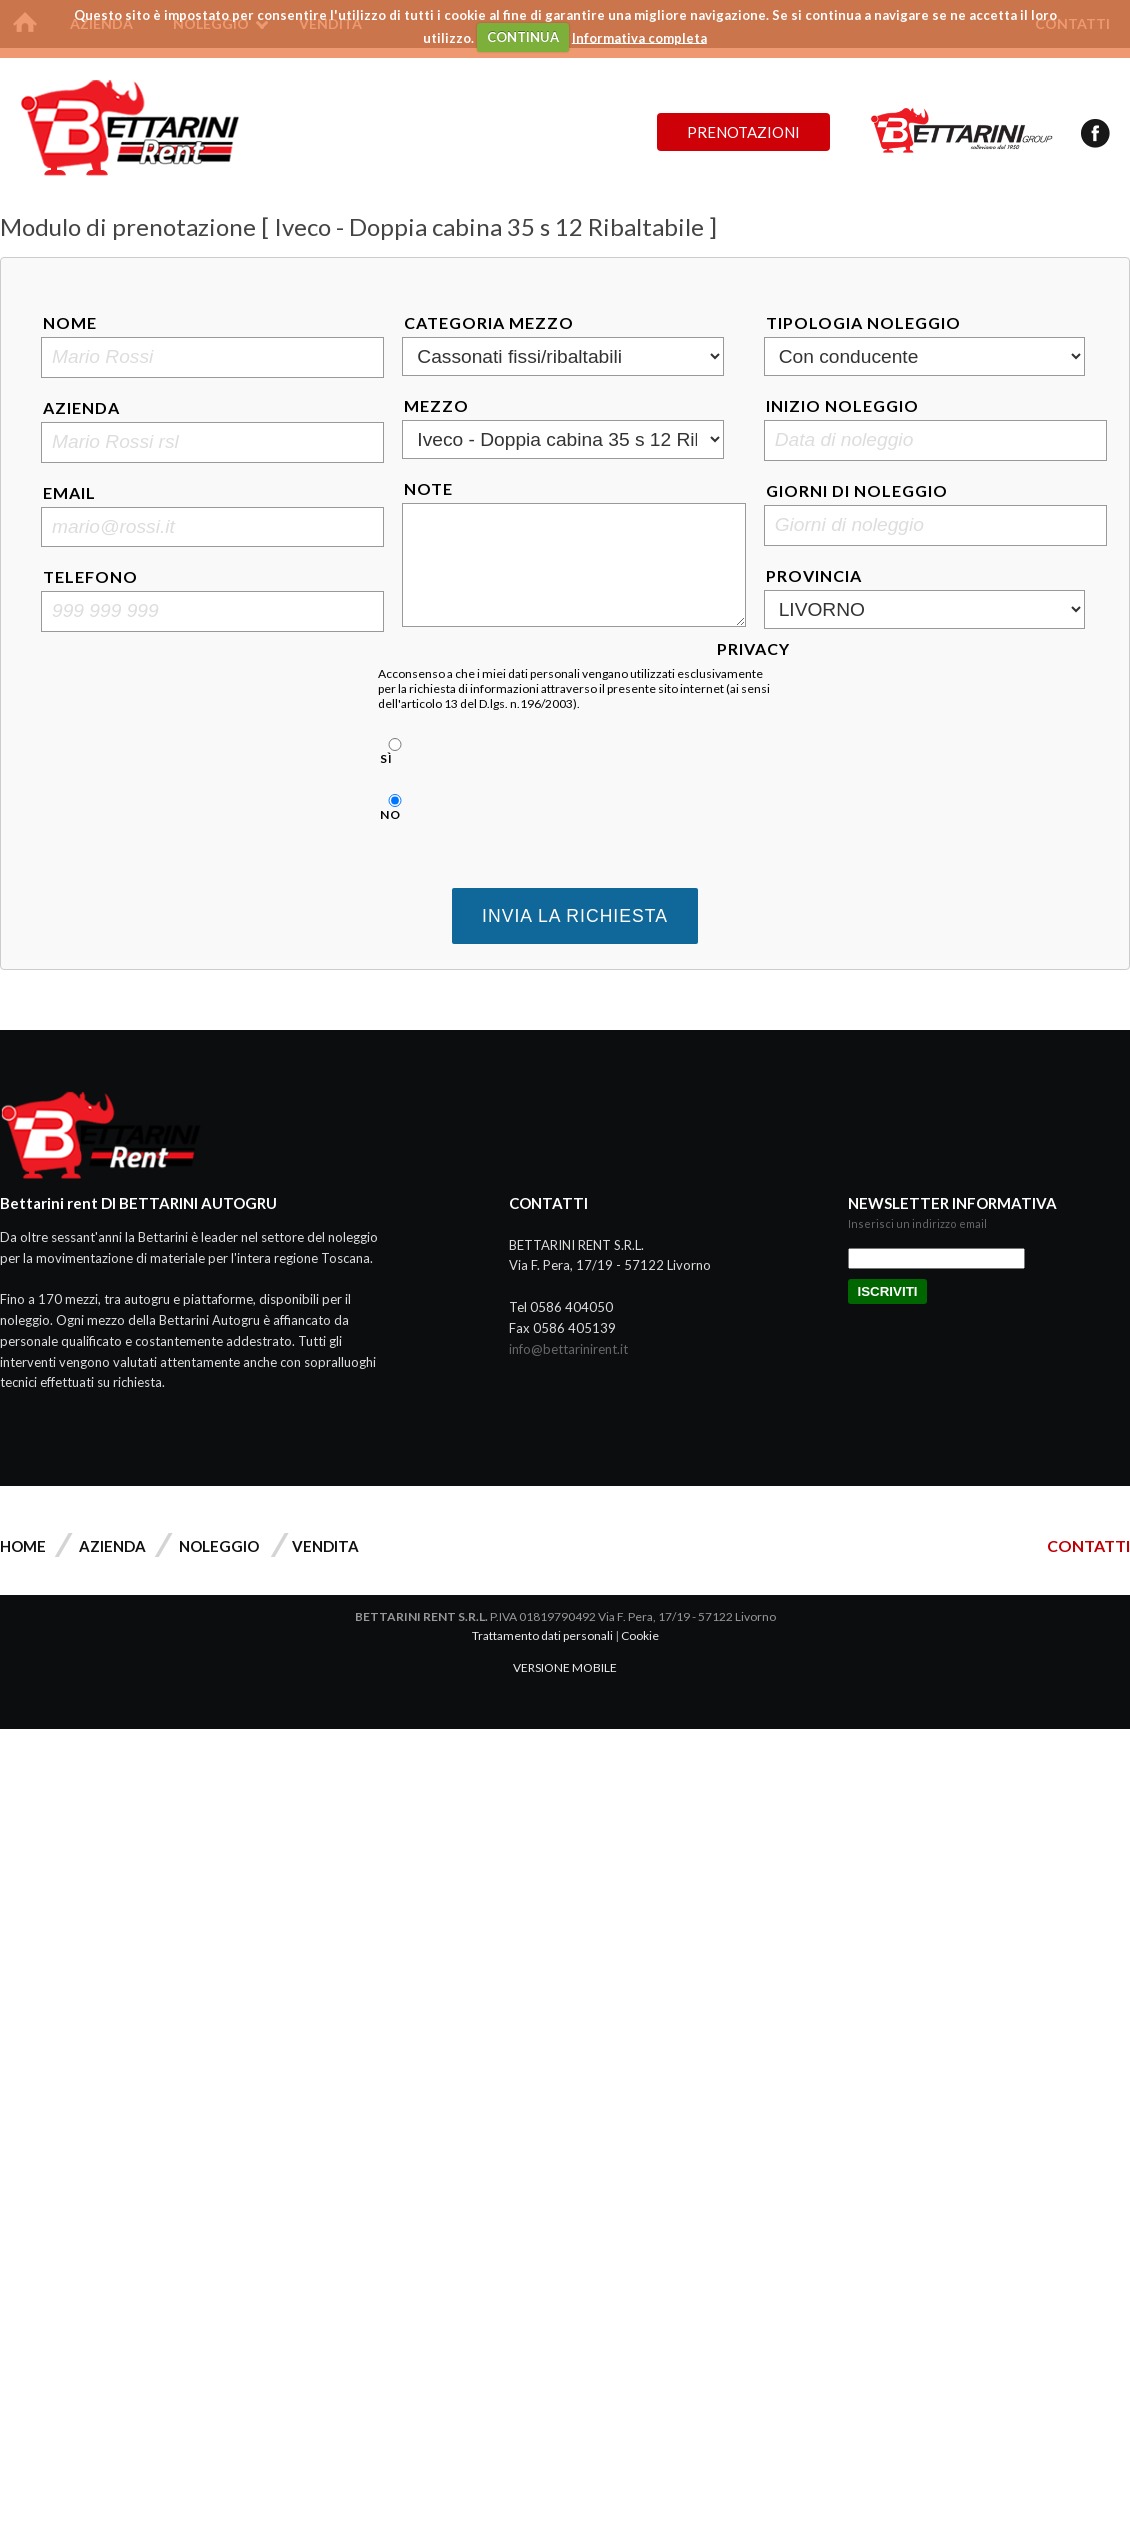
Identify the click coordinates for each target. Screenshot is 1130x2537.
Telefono (90, 576)
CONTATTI (1088, 1545)
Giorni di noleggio (857, 490)
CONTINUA (523, 37)
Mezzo (436, 405)
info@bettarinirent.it (568, 1349)
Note (428, 488)
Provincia (814, 575)
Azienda (81, 407)
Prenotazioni (743, 132)
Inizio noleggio (842, 405)
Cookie (640, 1635)
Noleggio (219, 1546)
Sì (392, 752)
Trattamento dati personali (542, 1635)
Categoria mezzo (489, 322)
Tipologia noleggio (863, 322)
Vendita (325, 1546)
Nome (70, 322)
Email (69, 492)
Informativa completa (639, 37)
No (392, 808)
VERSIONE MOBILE (565, 1667)
